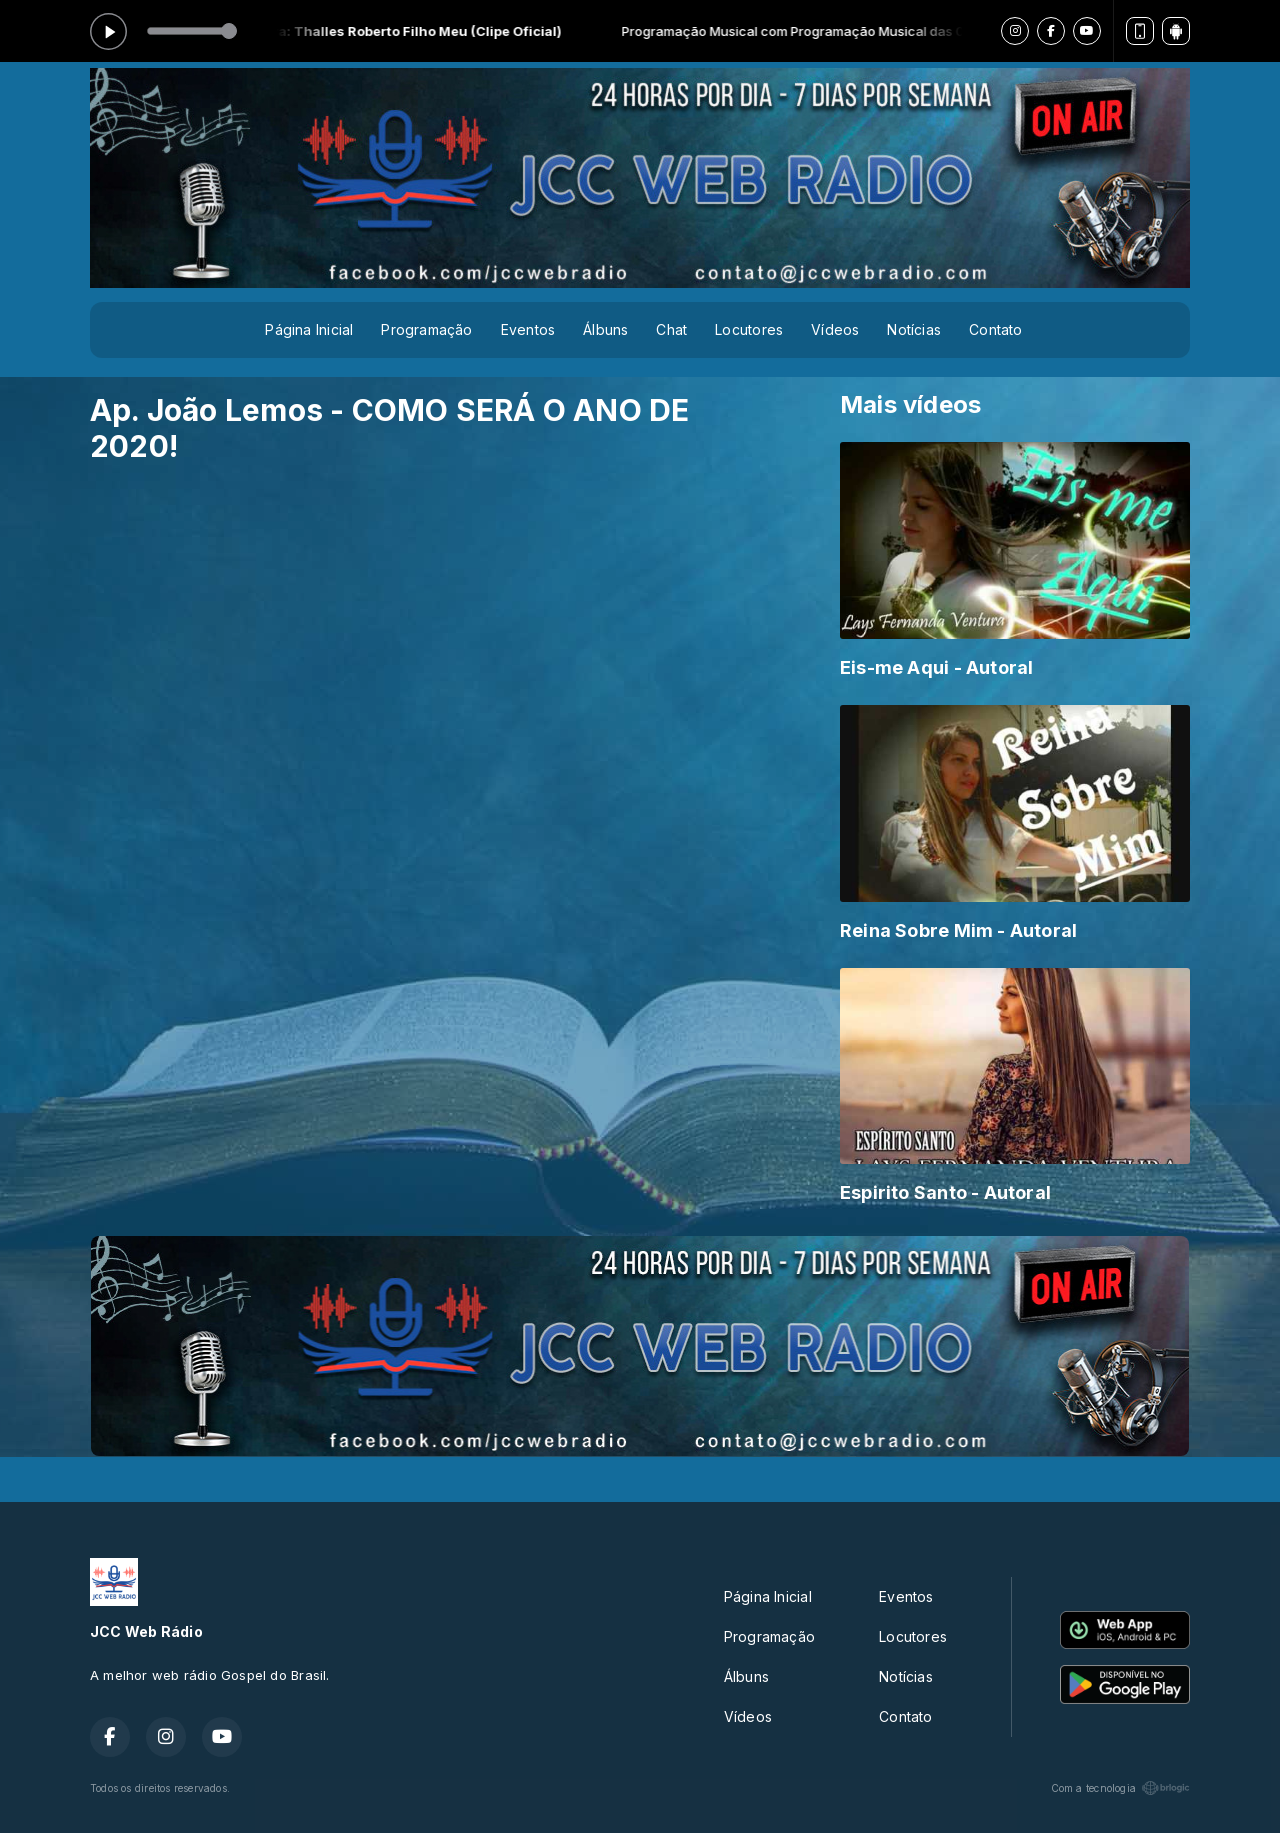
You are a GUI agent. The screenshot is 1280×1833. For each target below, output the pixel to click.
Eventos (528, 329)
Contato (995, 329)
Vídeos (835, 329)
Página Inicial (309, 329)
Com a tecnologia (1120, 1788)
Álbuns (605, 329)
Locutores (749, 329)
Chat (671, 329)
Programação (426, 329)
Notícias (914, 329)
